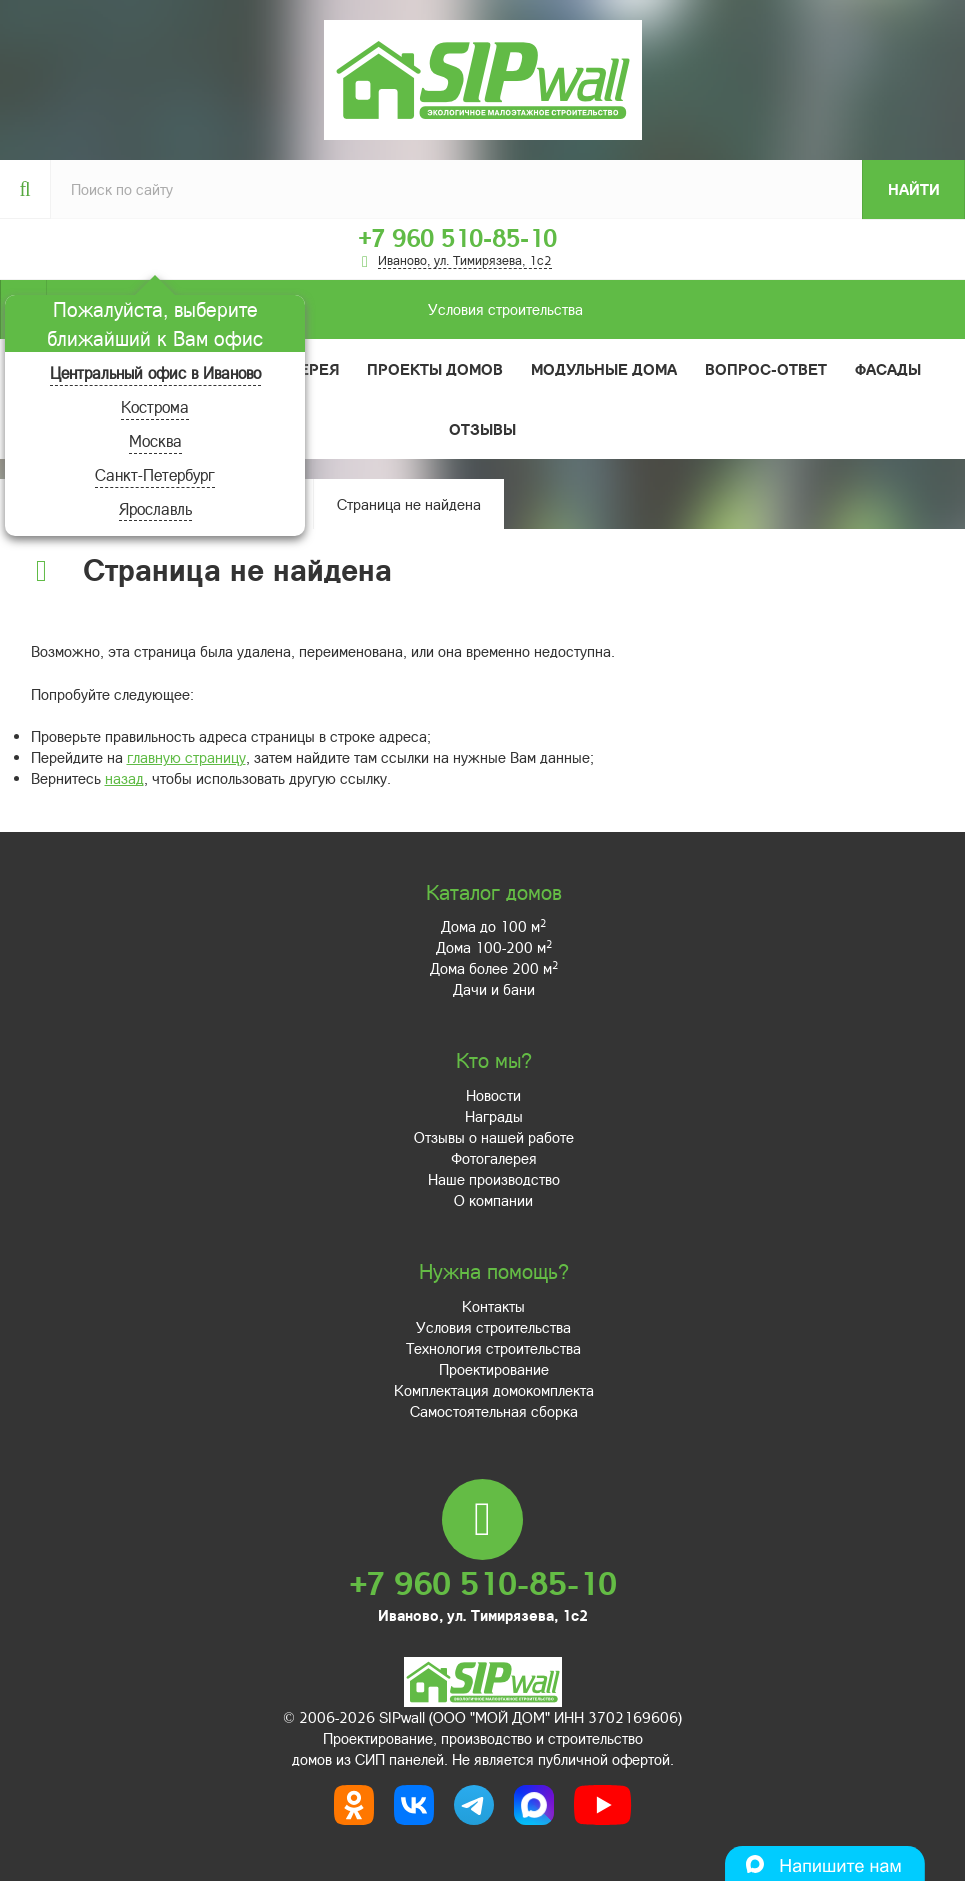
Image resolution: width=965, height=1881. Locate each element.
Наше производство (494, 1179)
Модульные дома (604, 369)
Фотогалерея (494, 1158)
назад (124, 778)
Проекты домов (435, 369)
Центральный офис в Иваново (155, 372)
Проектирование (494, 1369)
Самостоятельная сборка (494, 1411)
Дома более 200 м (494, 968)
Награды (494, 1116)
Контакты (493, 1306)
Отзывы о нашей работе (494, 1137)
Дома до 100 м (493, 926)
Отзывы (482, 429)
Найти (914, 189)
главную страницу (186, 757)
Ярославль (155, 508)
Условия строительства (314, 309)
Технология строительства (493, 1348)
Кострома (155, 406)
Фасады (888, 369)
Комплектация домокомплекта (494, 1390)
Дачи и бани (494, 989)
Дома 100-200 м (494, 947)
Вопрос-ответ (766, 369)
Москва (155, 440)
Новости (493, 1095)
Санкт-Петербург (155, 474)
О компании (493, 1200)
